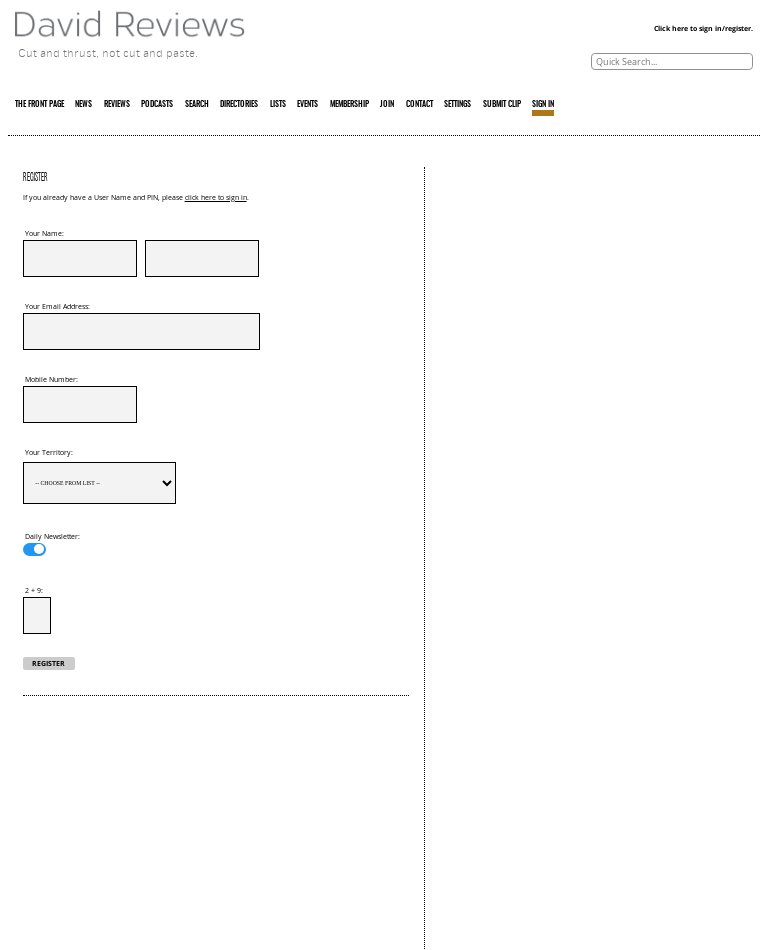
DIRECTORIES (239, 105)
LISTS (278, 105)
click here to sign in (216, 197)
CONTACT (419, 105)
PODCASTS (157, 105)
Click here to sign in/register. (703, 28)
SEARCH (197, 105)
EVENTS (307, 105)
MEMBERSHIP (349, 105)
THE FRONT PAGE (39, 105)
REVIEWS (117, 105)
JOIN (387, 105)
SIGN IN (543, 105)
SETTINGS (457, 105)
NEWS (83, 105)
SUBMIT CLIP (502, 105)
